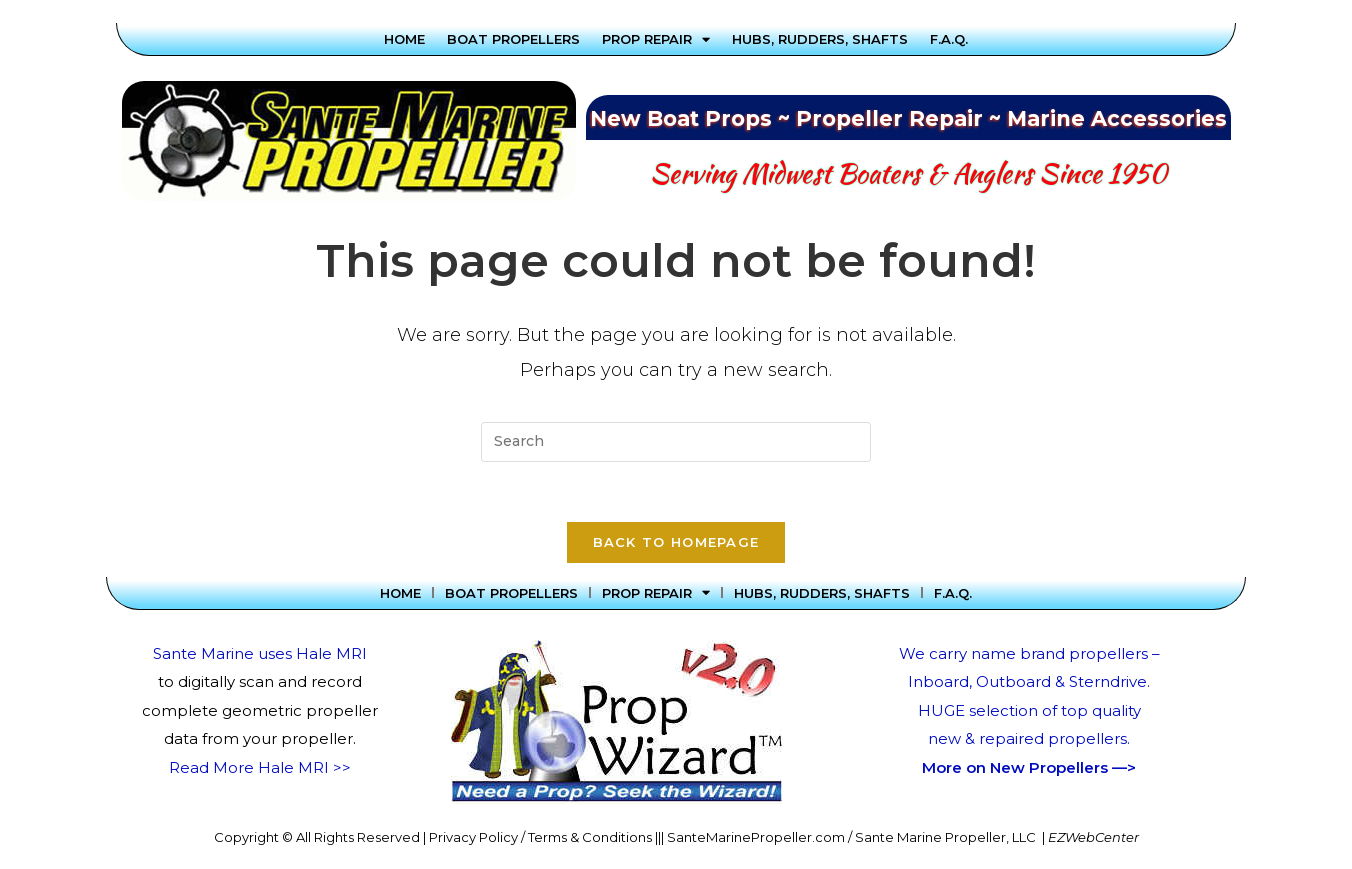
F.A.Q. (949, 39)
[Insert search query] (676, 442)
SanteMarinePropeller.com (756, 838)
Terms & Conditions (590, 838)
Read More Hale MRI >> (260, 768)
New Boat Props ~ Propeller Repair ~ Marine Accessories (908, 118)
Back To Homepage (676, 543)
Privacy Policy (473, 838)
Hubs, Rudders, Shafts (820, 39)
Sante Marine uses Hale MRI (260, 654)
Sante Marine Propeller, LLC (945, 838)
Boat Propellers (513, 39)
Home (404, 39)
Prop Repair (656, 39)
